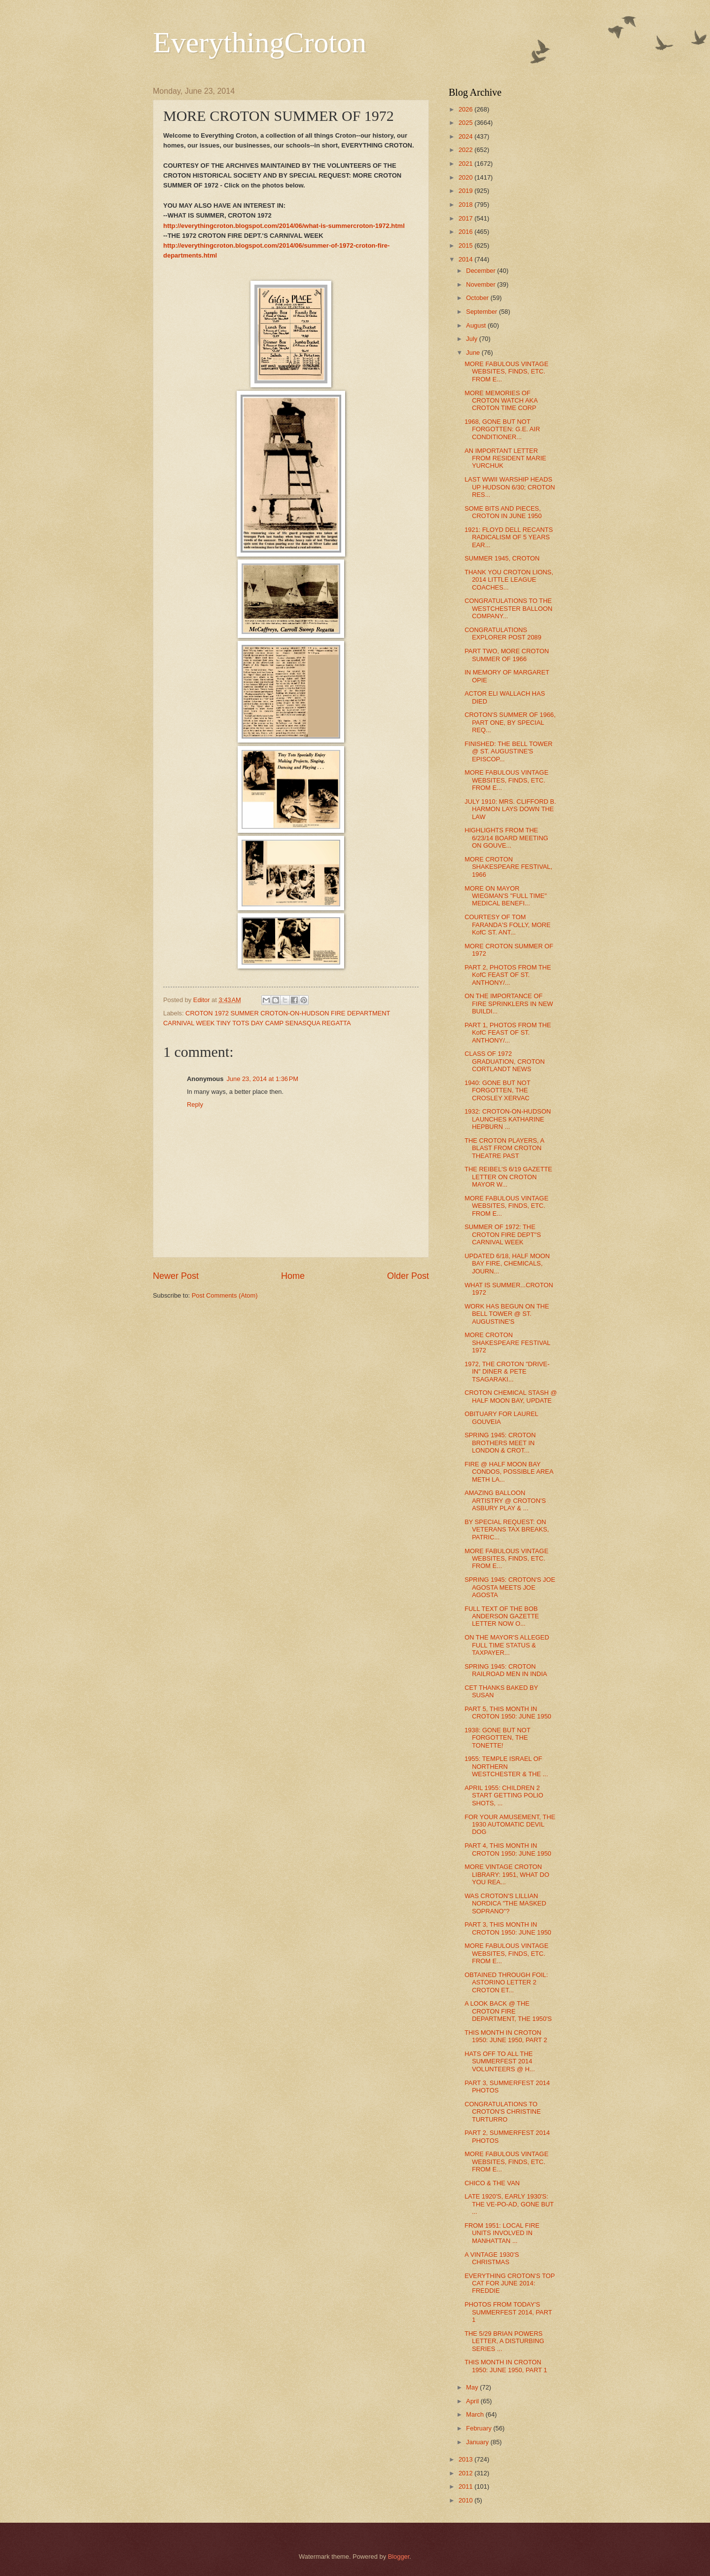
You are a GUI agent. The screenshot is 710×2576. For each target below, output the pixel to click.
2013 (466, 2459)
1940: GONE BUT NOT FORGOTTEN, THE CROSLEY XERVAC (497, 1090)
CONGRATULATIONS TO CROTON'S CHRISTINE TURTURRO (502, 2111)
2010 (466, 2500)
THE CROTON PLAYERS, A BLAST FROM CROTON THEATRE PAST (504, 1148)
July (472, 338)
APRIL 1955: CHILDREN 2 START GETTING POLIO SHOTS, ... (503, 1795)
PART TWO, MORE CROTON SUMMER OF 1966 (506, 654)
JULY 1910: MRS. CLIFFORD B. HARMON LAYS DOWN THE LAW (510, 809)
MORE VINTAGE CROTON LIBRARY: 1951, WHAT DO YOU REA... (506, 1874)
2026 (466, 109)
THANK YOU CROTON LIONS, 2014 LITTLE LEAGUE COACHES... (508, 579)
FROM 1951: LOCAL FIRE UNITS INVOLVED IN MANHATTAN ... (501, 2233)
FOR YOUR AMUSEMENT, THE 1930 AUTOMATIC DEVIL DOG (509, 1824)
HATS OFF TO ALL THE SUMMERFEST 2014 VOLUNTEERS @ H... (499, 2061)
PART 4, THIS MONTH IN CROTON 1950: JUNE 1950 (507, 1849)
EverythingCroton (259, 42)
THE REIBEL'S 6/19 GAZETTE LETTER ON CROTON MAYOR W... (508, 1176)
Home (293, 1276)
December (481, 270)
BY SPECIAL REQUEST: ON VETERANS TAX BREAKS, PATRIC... (506, 1529)
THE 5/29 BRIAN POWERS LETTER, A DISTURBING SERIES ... (504, 2341)
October (478, 297)
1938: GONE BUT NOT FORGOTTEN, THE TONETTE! (497, 1737)
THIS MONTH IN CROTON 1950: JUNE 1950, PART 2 (505, 2036)
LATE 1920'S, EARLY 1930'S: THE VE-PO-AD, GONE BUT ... (509, 2204)
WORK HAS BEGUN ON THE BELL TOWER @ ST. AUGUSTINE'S (506, 1314)
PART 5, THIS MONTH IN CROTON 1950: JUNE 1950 (507, 1712)
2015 (466, 245)
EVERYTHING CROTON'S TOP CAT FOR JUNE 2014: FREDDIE (509, 2283)
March (475, 2414)
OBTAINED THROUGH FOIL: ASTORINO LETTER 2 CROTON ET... (506, 1982)
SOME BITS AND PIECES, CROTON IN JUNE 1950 (502, 512)
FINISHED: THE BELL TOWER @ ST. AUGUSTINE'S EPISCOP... (508, 751)
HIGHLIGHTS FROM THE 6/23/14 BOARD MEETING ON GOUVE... (506, 837)
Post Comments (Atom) (225, 1295)
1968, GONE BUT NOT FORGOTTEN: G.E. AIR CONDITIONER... (502, 429)
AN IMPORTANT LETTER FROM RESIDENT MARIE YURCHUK (505, 458)
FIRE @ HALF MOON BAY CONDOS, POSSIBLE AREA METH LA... (508, 1471)
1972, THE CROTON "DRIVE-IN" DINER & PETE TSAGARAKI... (506, 1371)
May (473, 2387)
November (481, 284)
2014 (466, 259)
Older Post (408, 1276)
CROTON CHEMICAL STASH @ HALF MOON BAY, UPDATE (510, 1396)
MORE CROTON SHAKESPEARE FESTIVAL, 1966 (508, 867)
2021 (466, 163)
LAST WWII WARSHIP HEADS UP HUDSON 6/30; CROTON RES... (509, 487)
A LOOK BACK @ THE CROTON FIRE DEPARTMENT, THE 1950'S (508, 2011)
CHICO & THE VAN (492, 2183)
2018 (466, 204)
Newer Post (176, 1276)
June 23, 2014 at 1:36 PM (262, 1079)
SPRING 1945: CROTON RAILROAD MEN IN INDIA (505, 1670)
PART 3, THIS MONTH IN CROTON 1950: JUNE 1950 (507, 1928)
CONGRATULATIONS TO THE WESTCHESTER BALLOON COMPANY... (508, 608)
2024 (466, 136)
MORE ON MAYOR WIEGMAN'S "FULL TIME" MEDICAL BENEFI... (505, 896)
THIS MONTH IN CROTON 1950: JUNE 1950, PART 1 (505, 2365)
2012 (466, 2473)
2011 (466, 2486)
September (482, 311)
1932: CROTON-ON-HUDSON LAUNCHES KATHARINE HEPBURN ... (507, 1119)
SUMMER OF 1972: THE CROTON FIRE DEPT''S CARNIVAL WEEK (502, 1234)
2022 (466, 149)
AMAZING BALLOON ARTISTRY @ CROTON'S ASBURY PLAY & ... (505, 1500)
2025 (466, 122)
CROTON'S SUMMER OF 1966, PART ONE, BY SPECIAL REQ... (510, 722)
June (474, 352)
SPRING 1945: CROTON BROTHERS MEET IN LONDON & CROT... (499, 1442)
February (479, 2428)
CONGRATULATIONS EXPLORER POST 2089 (502, 633)
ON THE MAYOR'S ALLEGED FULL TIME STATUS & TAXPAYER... (506, 1645)
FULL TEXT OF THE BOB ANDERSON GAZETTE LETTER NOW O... (501, 1616)
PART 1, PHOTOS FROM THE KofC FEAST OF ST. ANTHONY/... (507, 1032)
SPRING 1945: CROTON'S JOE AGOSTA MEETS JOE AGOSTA (509, 1587)
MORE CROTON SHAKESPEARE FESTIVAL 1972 (507, 1342)
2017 (466, 218)
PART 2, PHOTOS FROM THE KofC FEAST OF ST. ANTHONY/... (507, 975)
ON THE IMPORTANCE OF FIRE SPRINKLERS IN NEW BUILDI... (508, 1003)
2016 (466, 231)
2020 (466, 177)
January (478, 2442)
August (477, 325)
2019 (466, 190)
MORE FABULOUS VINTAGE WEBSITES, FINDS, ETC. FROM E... (506, 371)
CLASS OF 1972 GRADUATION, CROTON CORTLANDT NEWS (504, 1061)
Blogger (399, 2556)
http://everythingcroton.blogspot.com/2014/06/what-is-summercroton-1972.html (284, 225)
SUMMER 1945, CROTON (501, 558)
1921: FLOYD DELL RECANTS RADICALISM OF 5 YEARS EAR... (508, 537)
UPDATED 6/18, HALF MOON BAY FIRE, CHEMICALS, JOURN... (507, 1263)
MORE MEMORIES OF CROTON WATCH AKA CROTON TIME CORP (500, 400)
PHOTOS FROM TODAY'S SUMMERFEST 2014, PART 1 (508, 2312)
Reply (195, 1104)
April (473, 2401)
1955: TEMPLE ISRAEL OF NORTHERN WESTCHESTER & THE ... (506, 1766)
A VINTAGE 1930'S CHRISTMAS (491, 2258)
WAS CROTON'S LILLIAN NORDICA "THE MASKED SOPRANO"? (505, 1903)
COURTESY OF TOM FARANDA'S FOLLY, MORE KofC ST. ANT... (507, 924)
